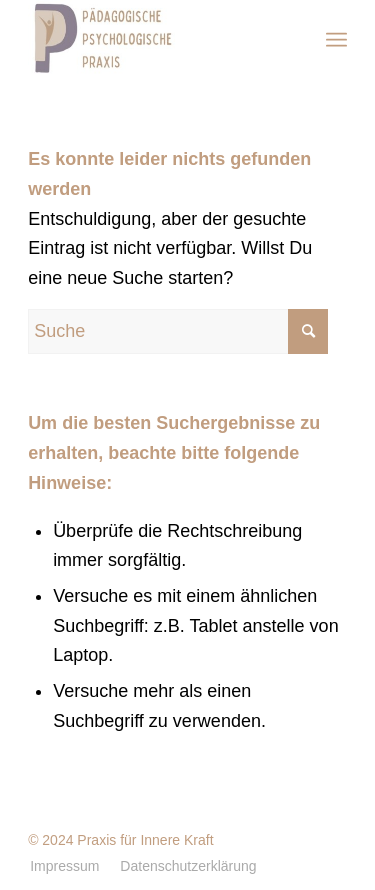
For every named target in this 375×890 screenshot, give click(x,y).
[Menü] (336, 40)
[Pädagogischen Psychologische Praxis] (155, 40)
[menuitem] (336, 40)
